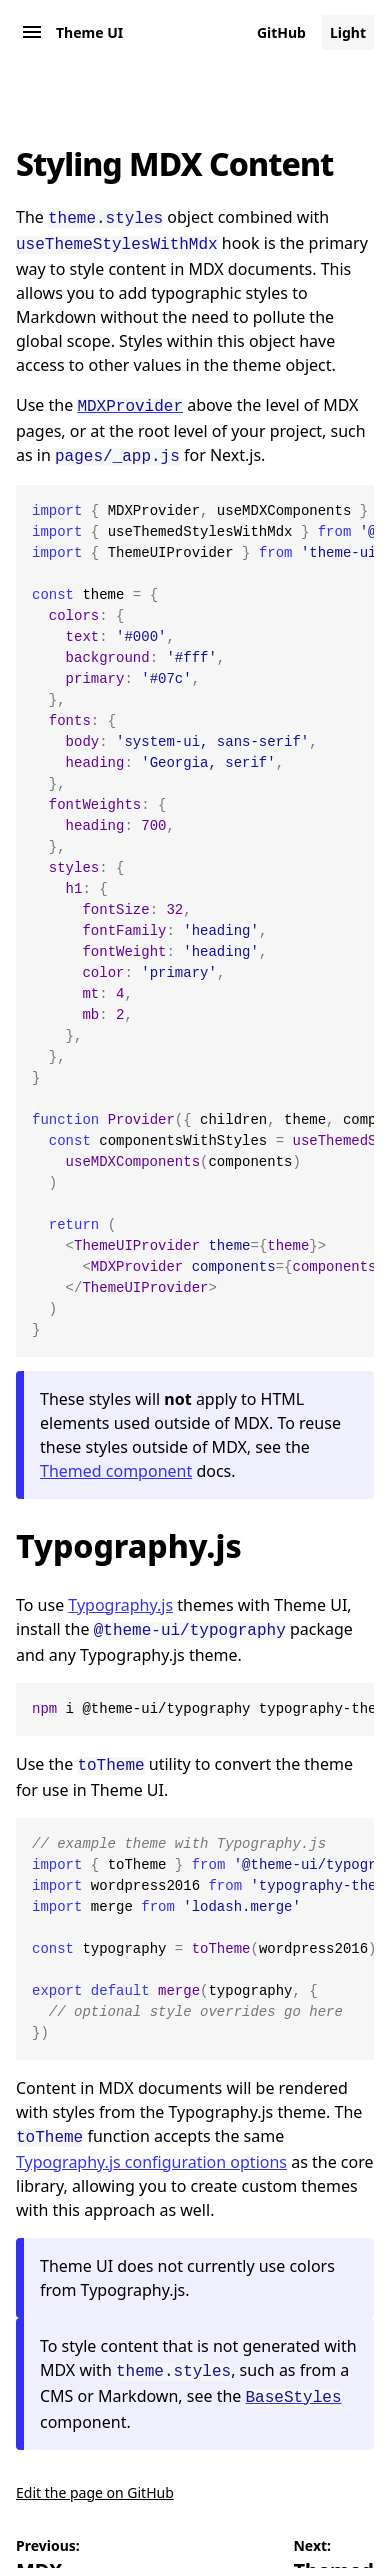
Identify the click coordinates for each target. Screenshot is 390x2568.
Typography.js (129, 1537)
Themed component (116, 1463)
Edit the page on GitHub (95, 2474)
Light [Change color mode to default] (348, 32)
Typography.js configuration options (151, 2148)
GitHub (281, 32)
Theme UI (89, 32)
